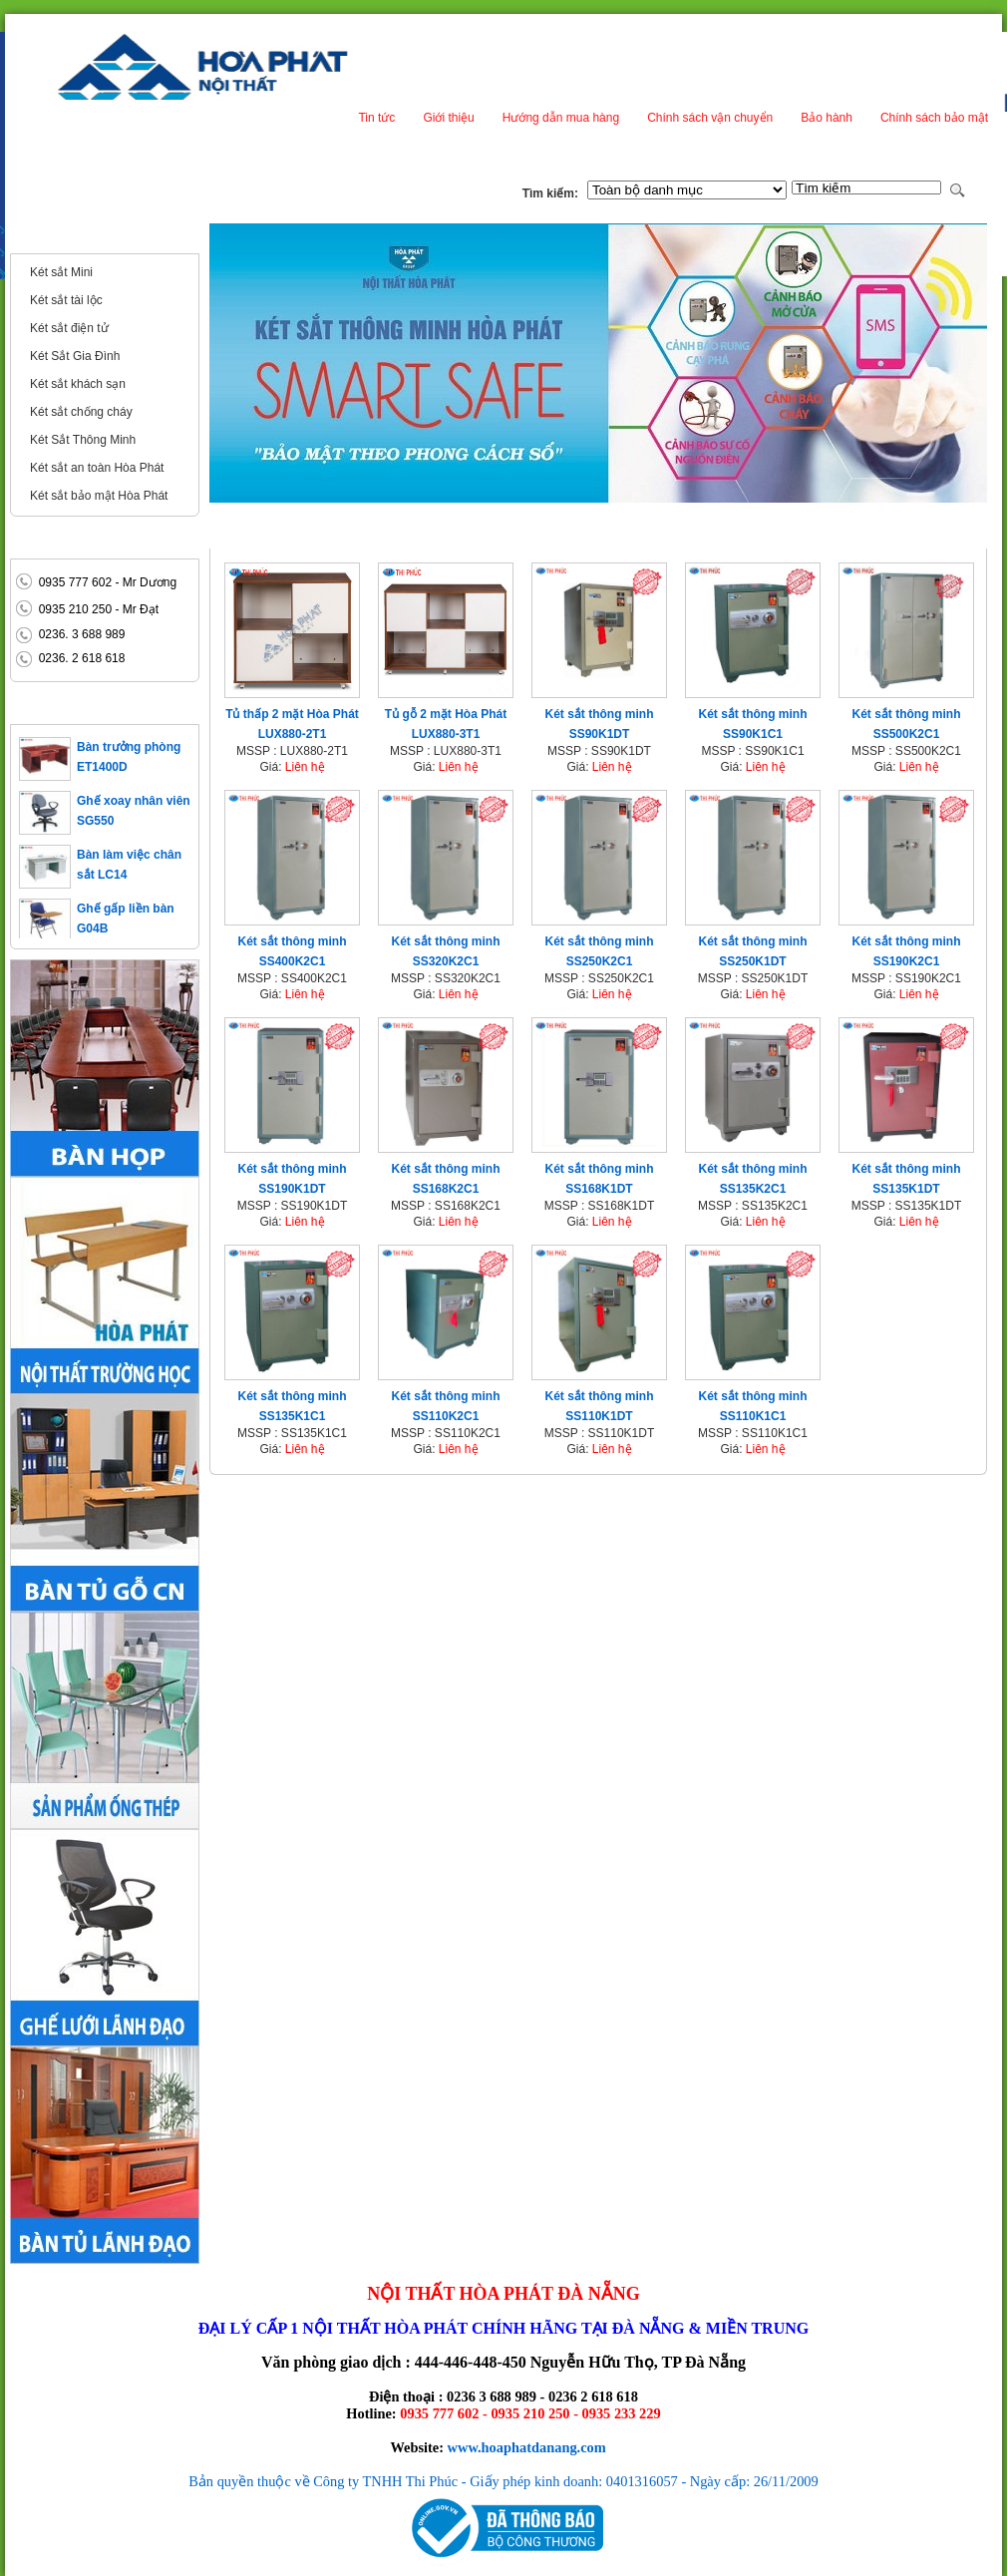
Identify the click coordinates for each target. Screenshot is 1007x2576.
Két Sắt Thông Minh (83, 440)
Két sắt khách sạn (78, 384)
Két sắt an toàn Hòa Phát (97, 468)
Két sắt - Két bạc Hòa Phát (99, 237)
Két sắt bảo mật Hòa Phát (99, 496)
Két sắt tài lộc (66, 300)
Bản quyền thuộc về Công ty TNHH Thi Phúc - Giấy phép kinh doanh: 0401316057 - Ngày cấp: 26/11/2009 (503, 2481)
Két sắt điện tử (69, 328)
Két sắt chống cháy (81, 412)
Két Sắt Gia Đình (75, 356)
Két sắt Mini (61, 272)
